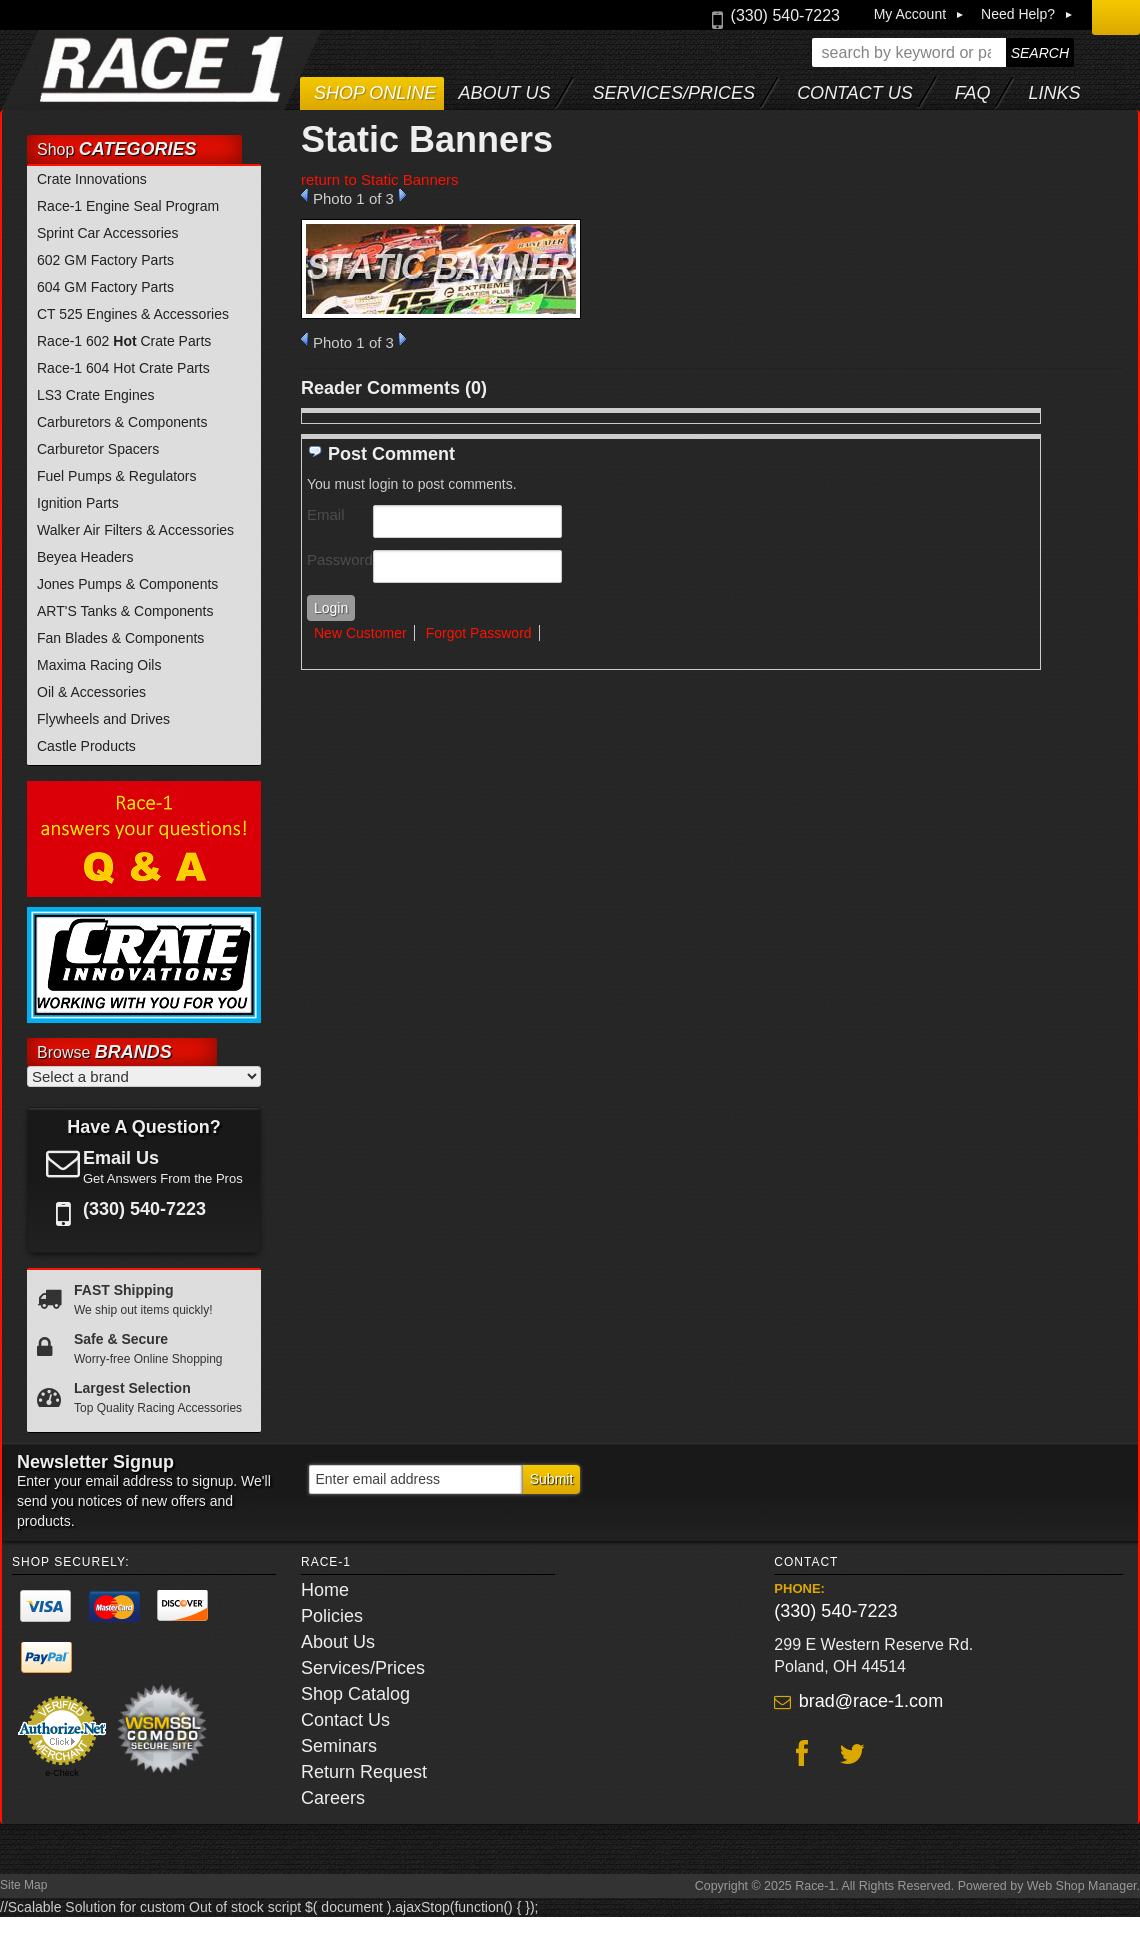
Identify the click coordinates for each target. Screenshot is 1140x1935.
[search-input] (909, 52)
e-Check (62, 1773)
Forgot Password (479, 633)
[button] (943, 52)
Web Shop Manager (1082, 1886)
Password (340, 559)
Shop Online (375, 93)
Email (326, 514)
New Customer (360, 633)
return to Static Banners (380, 179)
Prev (304, 195)
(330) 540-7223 (835, 1611)
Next (402, 195)
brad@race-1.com (871, 1701)
